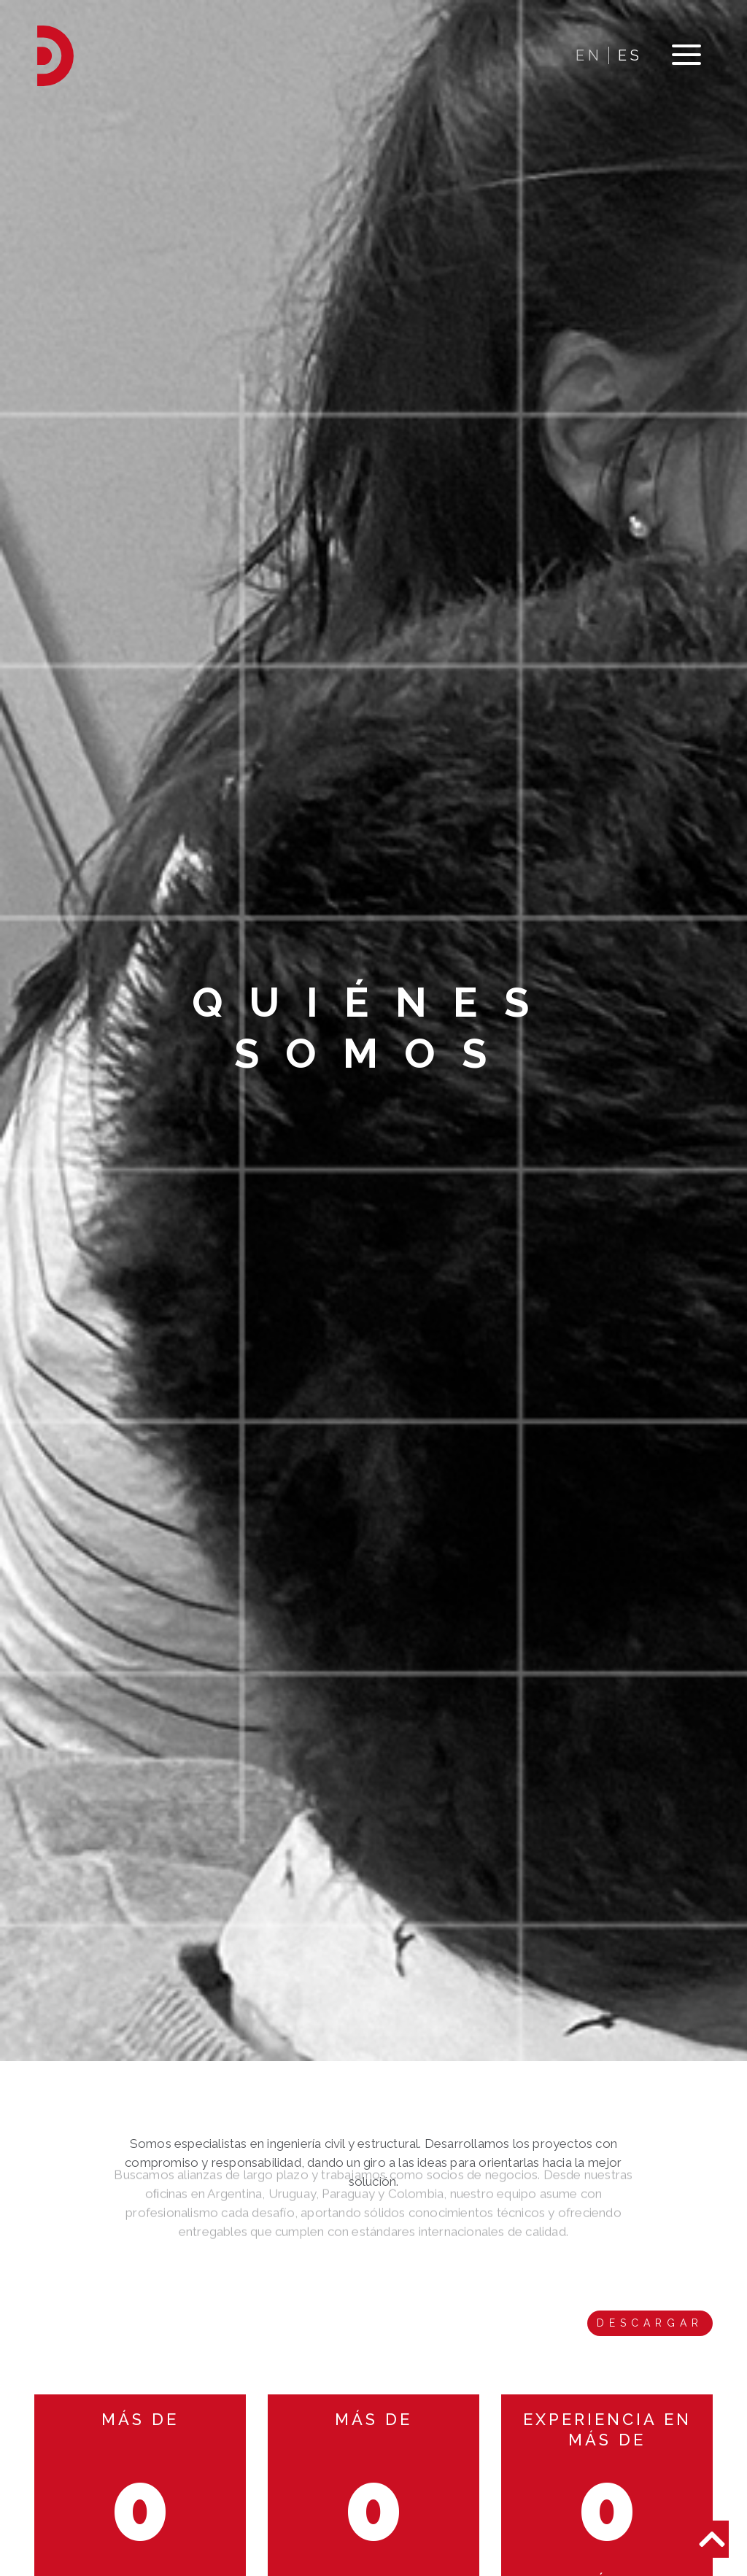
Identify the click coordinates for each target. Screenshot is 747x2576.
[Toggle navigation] (686, 56)
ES (630, 55)
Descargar (650, 2323)
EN (589, 55)
